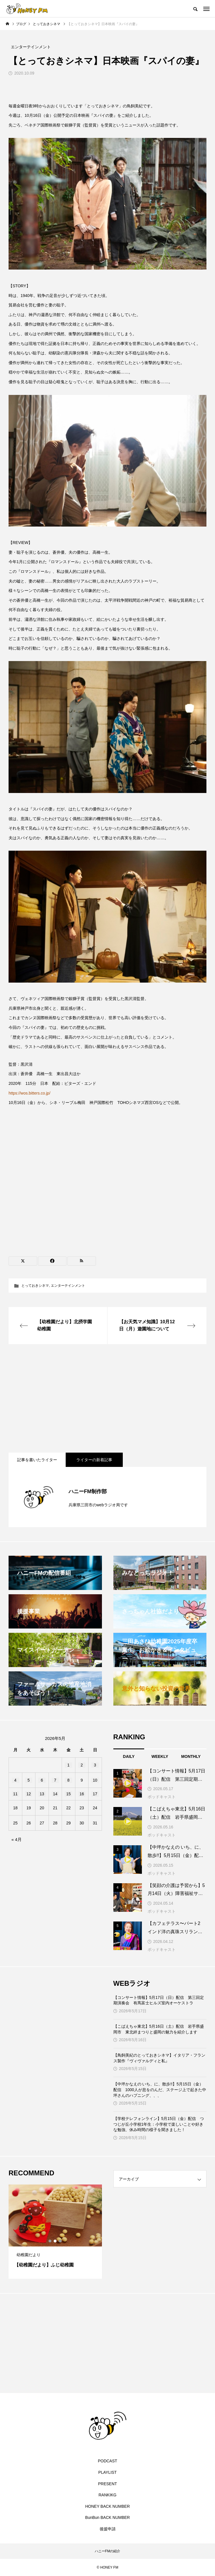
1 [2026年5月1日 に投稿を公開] (68, 1765)
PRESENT (107, 2483)
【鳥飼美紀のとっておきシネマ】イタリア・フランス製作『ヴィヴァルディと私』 (159, 2058)
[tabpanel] (55, 2232)
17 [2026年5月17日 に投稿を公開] (95, 1794)
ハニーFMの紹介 (107, 2551)
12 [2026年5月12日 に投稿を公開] (28, 1794)
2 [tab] (55, 2241)
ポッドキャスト (162, 1796)
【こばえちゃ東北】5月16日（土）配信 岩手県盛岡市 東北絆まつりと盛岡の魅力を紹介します (158, 2029)
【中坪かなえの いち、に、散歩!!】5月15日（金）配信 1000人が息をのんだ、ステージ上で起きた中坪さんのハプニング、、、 (159, 2089)
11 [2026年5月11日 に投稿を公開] (15, 1794)
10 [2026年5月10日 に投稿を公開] (95, 1780)
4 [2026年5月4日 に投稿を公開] (15, 1780)
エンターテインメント (68, 1286)
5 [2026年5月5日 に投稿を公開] (28, 1780)
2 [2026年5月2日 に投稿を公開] (82, 1765)
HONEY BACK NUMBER (107, 2506)
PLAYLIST (107, 2472)
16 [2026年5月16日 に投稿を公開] (81, 1794)
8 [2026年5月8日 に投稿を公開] (68, 1780)
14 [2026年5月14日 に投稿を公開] (55, 1794)
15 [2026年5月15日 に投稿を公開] (68, 1794)
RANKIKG (107, 2495)
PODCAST (107, 2461)
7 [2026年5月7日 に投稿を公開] (55, 1780)
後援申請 (108, 2529)
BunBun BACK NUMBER (107, 2517)
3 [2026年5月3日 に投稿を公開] (95, 1765)
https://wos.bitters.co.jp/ (29, 1093)
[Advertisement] (107, 1398)
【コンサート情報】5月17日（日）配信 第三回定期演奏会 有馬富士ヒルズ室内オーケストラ (158, 2000)
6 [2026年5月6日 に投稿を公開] (42, 1780)
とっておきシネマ (35, 1286)
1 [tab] (50, 2241)
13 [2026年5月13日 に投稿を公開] (42, 1794)
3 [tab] (60, 2241)
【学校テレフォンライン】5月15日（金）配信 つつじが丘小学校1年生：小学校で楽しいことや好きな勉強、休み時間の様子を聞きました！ (158, 2124)
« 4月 (16, 1839)
